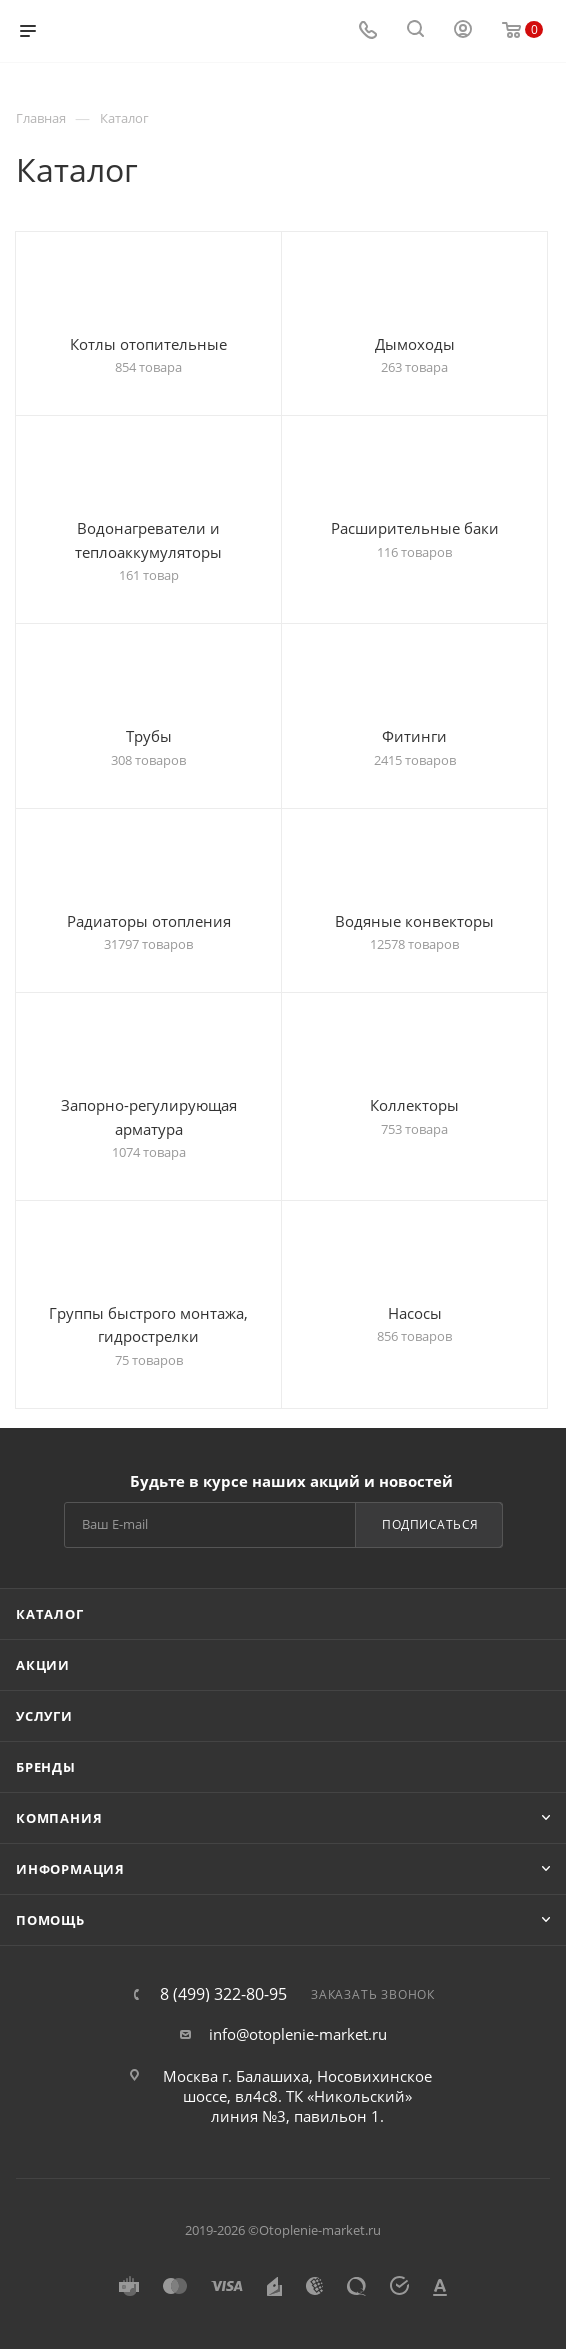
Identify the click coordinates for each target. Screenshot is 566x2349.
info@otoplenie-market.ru (298, 2034)
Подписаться (430, 1524)
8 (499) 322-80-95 (223, 1994)
